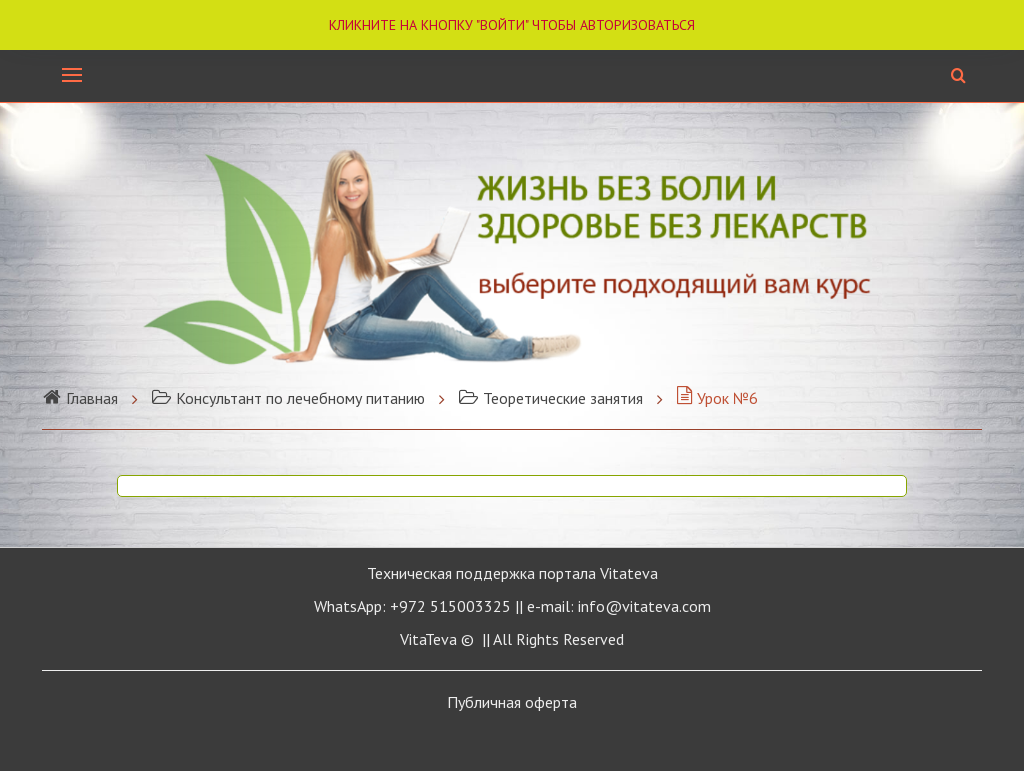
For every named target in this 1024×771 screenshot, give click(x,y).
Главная (80, 398)
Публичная (512, 702)
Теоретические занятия (550, 398)
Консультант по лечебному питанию (288, 398)
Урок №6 (717, 398)
